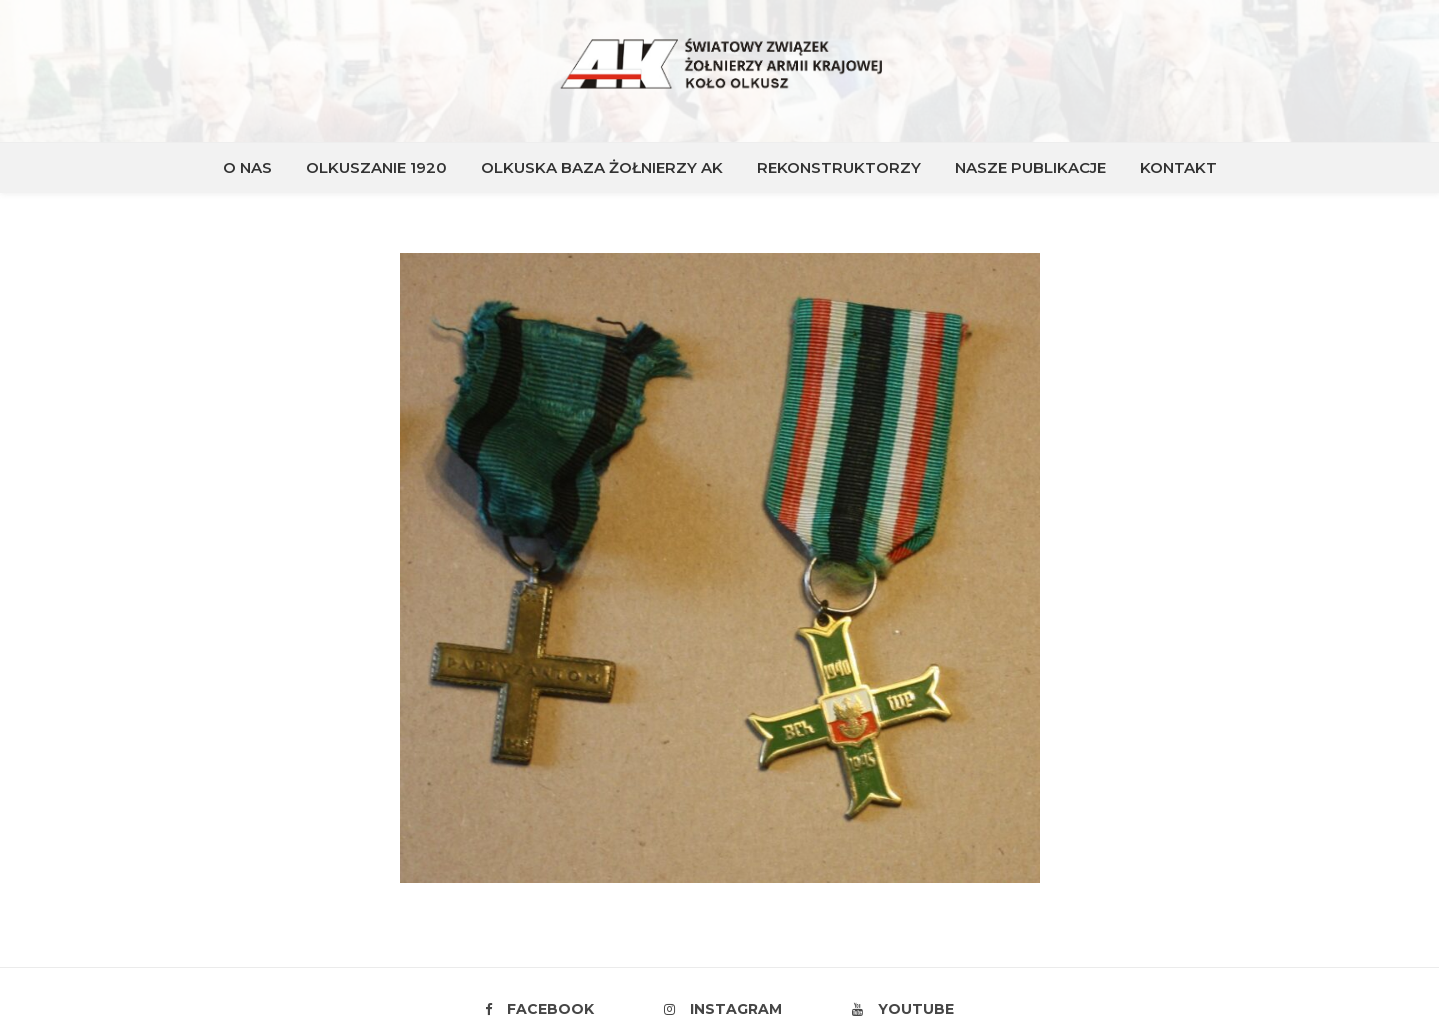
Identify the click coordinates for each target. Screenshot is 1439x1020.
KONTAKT (1178, 167)
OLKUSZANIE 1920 (376, 167)
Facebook (539, 1009)
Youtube (903, 1009)
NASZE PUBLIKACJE (1030, 167)
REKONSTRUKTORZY (839, 167)
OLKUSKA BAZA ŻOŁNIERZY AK (602, 167)
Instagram (723, 1009)
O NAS (247, 167)
